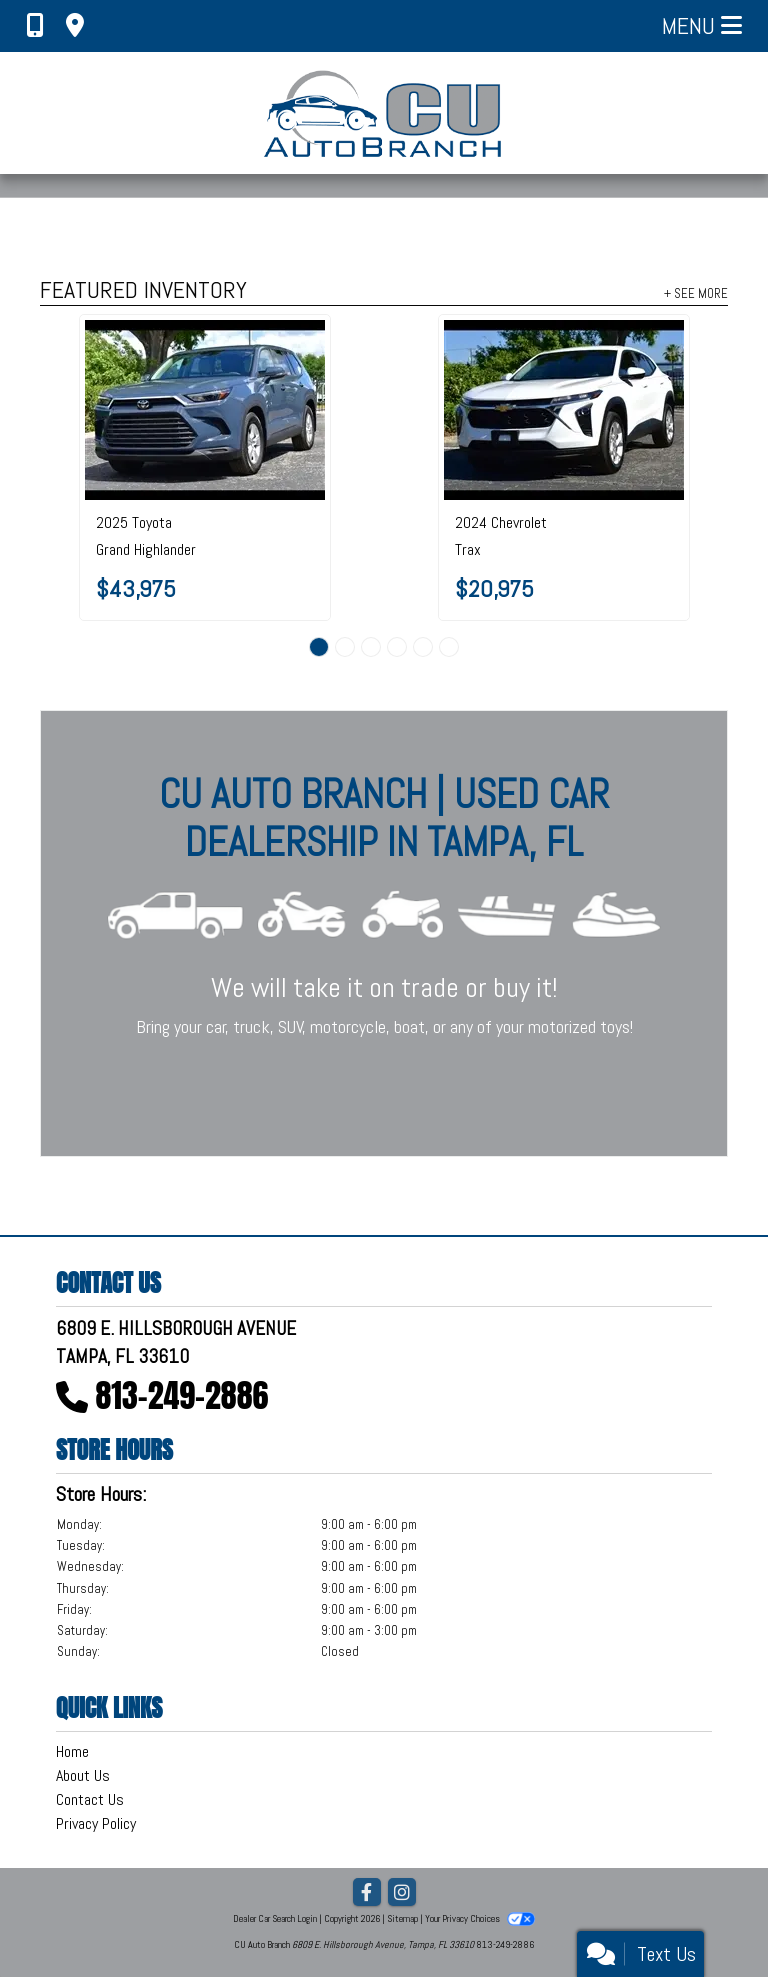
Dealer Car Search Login (275, 1918)
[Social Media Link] (402, 1893)
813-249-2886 (182, 1395)
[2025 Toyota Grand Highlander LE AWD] (205, 410)
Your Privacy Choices (480, 1918)
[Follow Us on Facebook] (367, 1893)
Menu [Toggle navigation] (702, 25)
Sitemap (402, 1918)
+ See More (696, 293)
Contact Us (90, 1799)
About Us (83, 1775)
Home (72, 1751)
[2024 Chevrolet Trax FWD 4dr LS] (564, 410)
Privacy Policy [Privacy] (96, 1823)
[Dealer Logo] (384, 113)
